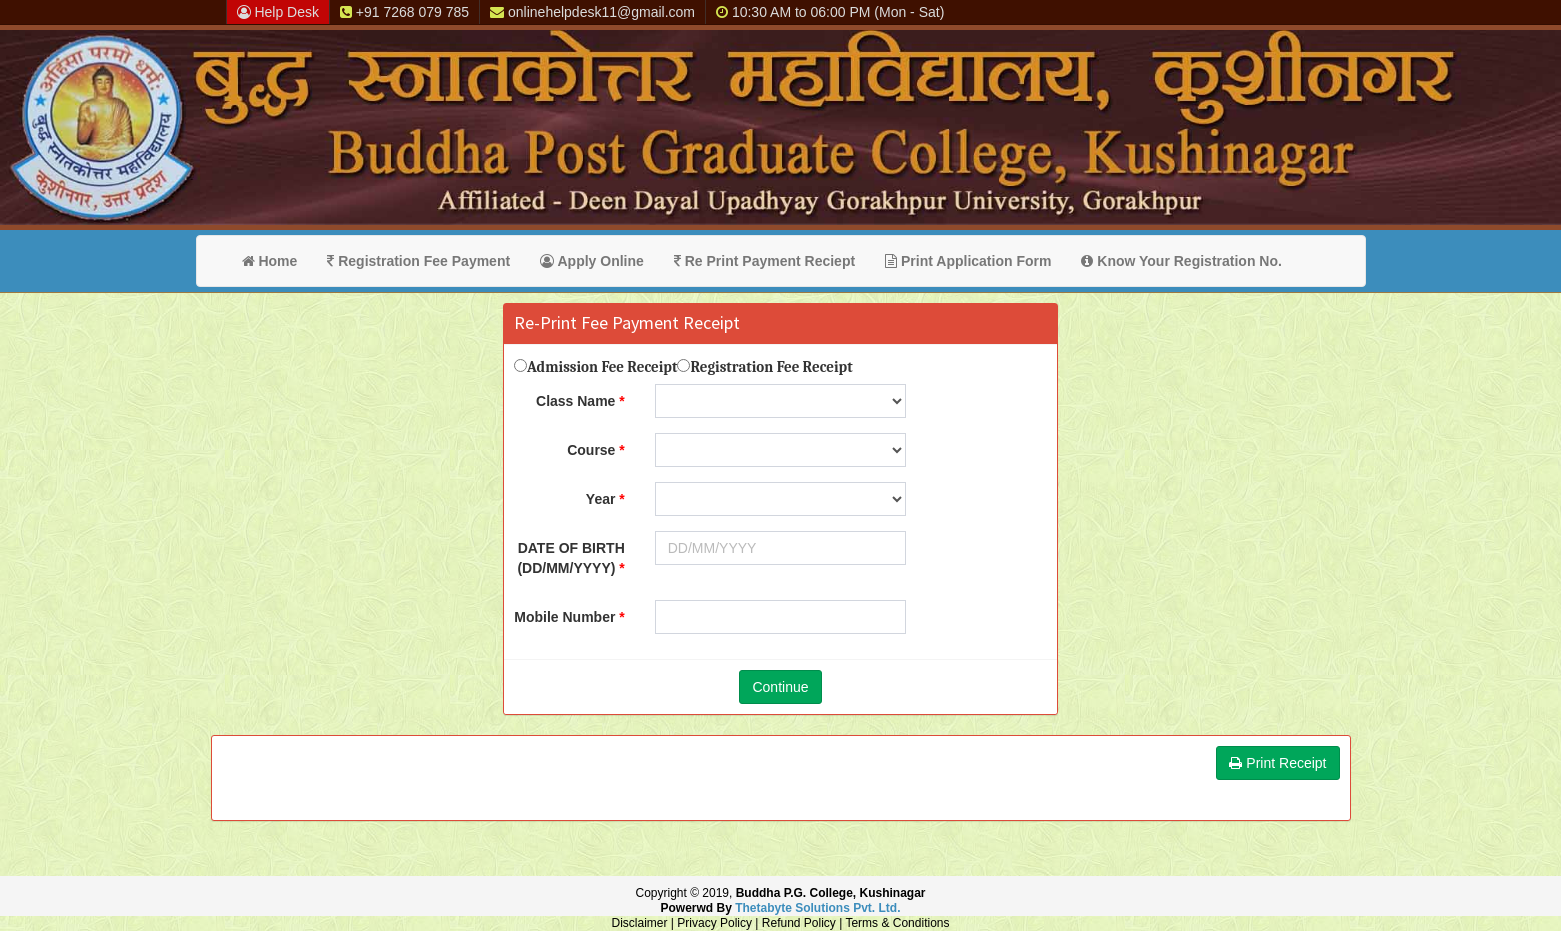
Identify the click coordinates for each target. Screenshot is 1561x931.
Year (601, 499)
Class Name (575, 401)
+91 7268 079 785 (404, 12)
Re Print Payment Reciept (764, 261)
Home (270, 261)
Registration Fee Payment (418, 261)
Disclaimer (640, 923)
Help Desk (278, 12)
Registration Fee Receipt (771, 367)
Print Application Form (968, 261)
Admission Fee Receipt (602, 367)
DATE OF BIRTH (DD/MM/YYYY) (570, 558)
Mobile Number (564, 617)
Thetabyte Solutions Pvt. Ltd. (817, 908)
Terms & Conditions (897, 923)
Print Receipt (1277, 763)
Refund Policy (799, 923)
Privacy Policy (714, 923)
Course (591, 450)
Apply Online (592, 261)
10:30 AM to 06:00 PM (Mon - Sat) (830, 12)
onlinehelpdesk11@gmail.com (592, 12)
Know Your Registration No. (1181, 261)
